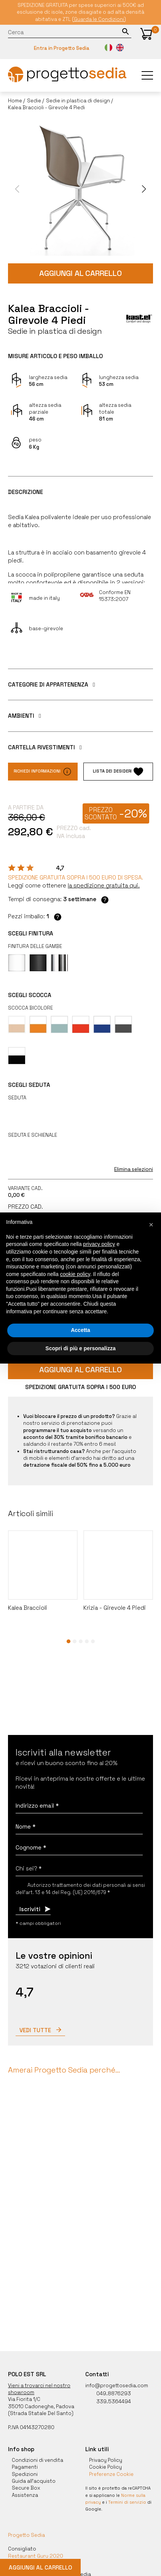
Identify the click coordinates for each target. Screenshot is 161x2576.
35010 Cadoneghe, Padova (41, 2406)
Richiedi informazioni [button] (43, 771)
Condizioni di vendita (37, 2460)
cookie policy (75, 1274)
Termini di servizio (127, 2502)
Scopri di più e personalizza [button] (80, 1348)
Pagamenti (25, 2467)
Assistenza (25, 2495)
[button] (146, 34)
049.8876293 (108, 2393)
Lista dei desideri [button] (118, 771)
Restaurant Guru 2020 (35, 2556)
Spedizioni (25, 2474)
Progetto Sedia (26, 2535)
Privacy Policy (105, 2460)
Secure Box (26, 2488)
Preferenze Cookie (111, 2474)
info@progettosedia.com (116, 2385)
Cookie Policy (105, 2467)
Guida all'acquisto (34, 2481)
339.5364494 (108, 2401)
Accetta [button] (80, 1330)
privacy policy (99, 1244)
